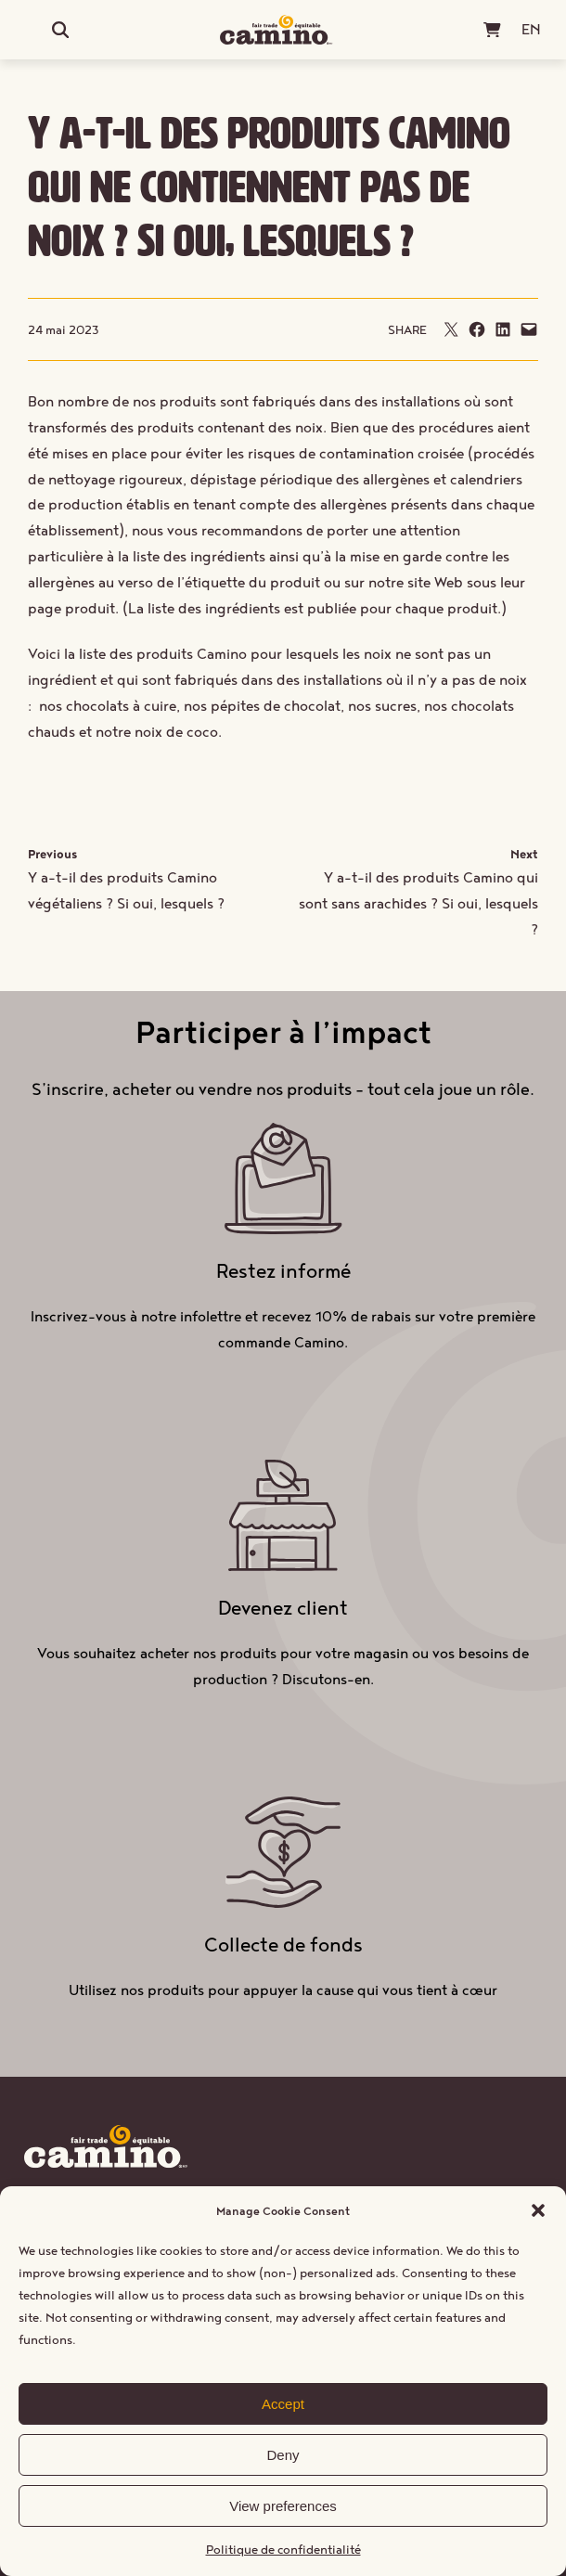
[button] (538, 2210)
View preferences (283, 2506)
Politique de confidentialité (283, 2549)
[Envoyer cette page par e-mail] (451, 329)
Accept (283, 2404)
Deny (282, 2455)
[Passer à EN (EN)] (531, 29)
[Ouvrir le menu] (34, 29)
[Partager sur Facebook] (477, 329)
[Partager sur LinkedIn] (503, 329)
